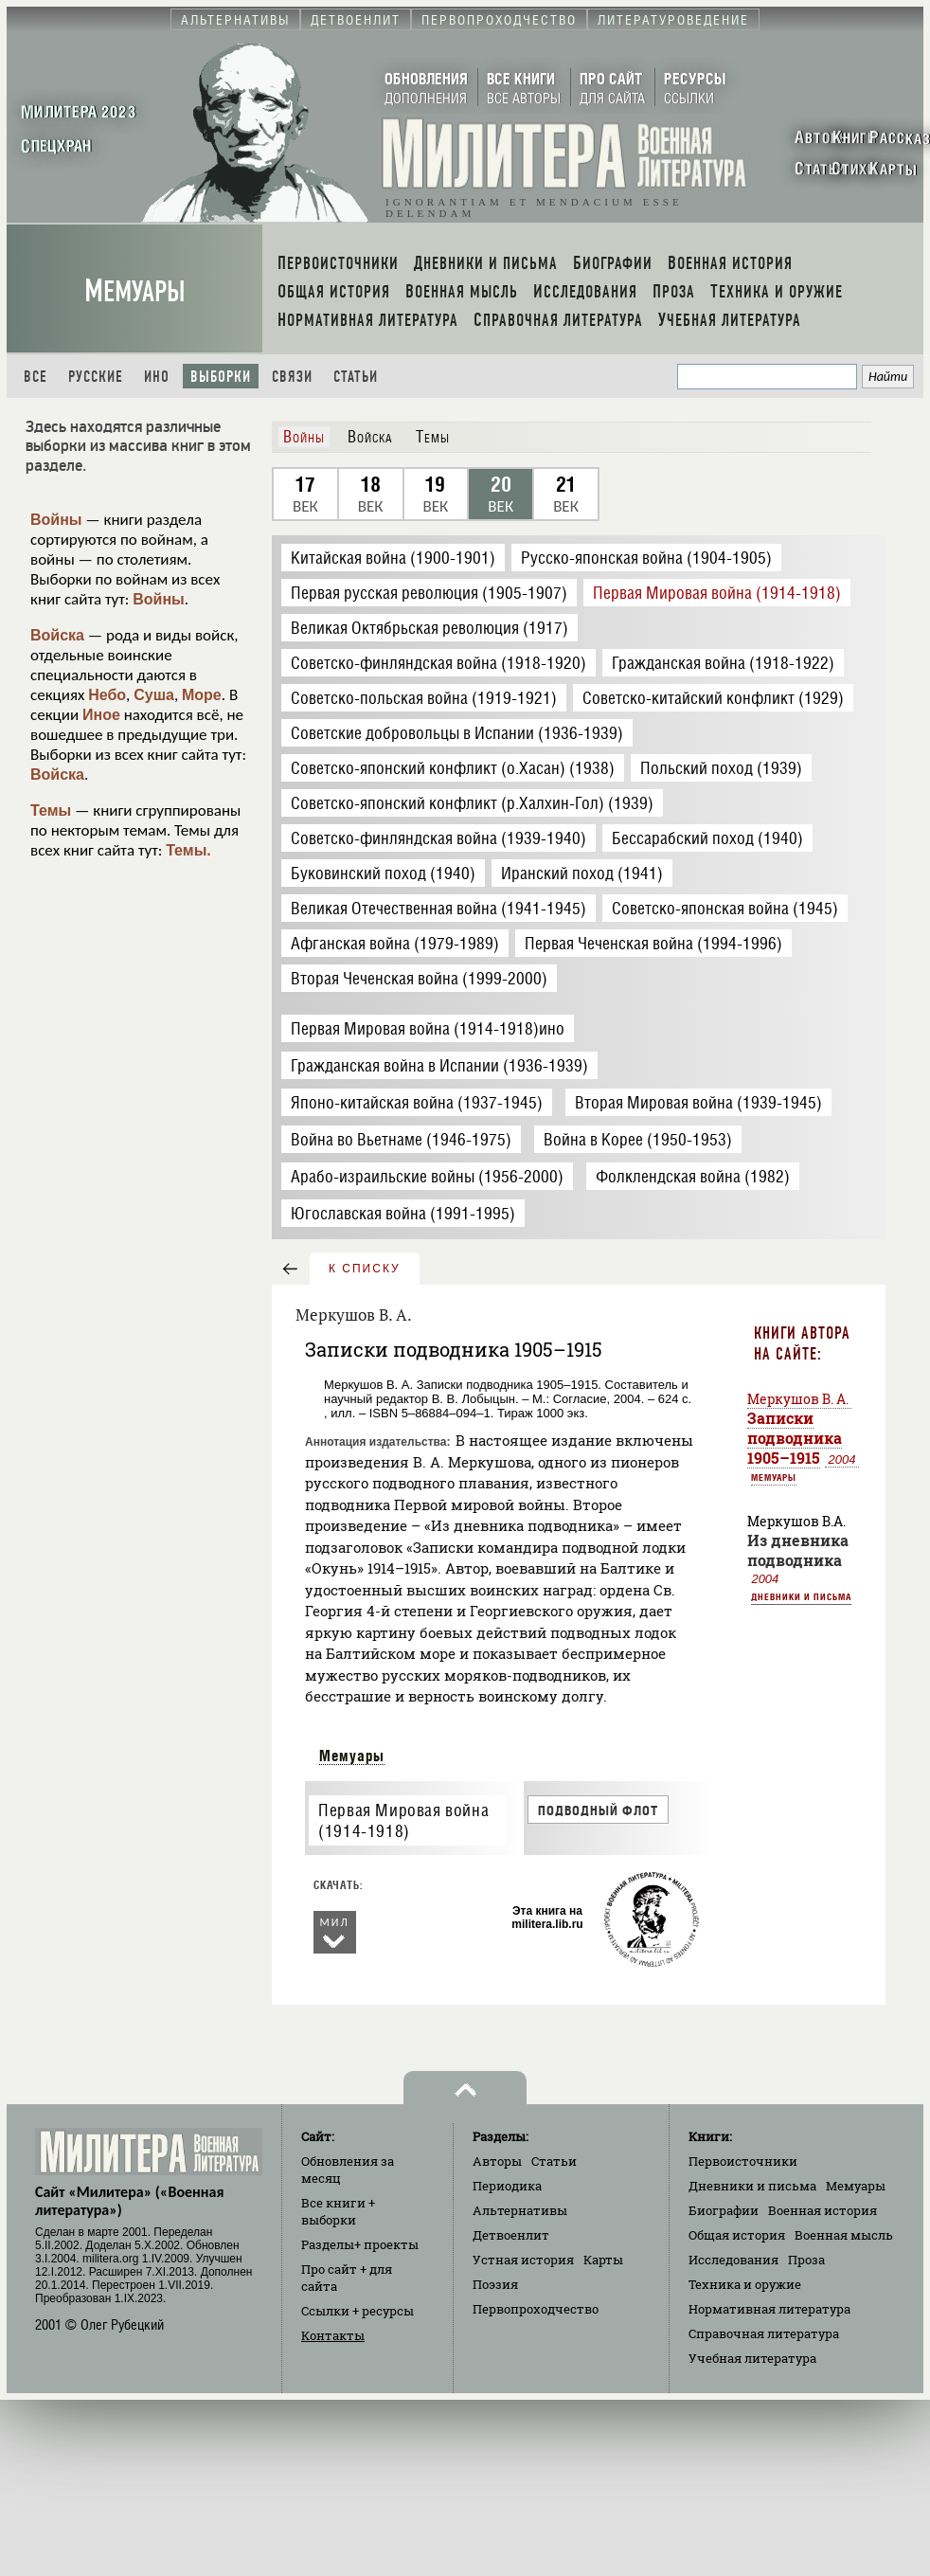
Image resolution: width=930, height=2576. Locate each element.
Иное (101, 715)
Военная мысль (844, 2234)
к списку (365, 1268)
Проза (806, 2259)
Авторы (497, 2161)
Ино (157, 377)
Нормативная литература (769, 2308)
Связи (292, 377)
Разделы (360, 2244)
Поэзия (495, 2284)
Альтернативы (520, 2210)
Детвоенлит (511, 2234)
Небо (107, 695)
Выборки (220, 377)
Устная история (523, 2259)
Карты (603, 2259)
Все (35, 377)
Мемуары (135, 291)
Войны (56, 520)
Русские (95, 377)
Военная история (822, 2210)
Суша (154, 695)
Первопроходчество (536, 2308)
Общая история (737, 2234)
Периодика (507, 2185)
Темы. (188, 850)
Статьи (355, 377)
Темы (50, 810)
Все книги (338, 2211)
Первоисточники (743, 2161)
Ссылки (357, 2310)
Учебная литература (752, 2358)
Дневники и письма (801, 1596)
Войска (57, 635)
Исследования (733, 2259)
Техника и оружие (745, 2284)
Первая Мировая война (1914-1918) (403, 1821)
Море (202, 695)
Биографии (724, 2210)
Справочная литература (764, 2333)
